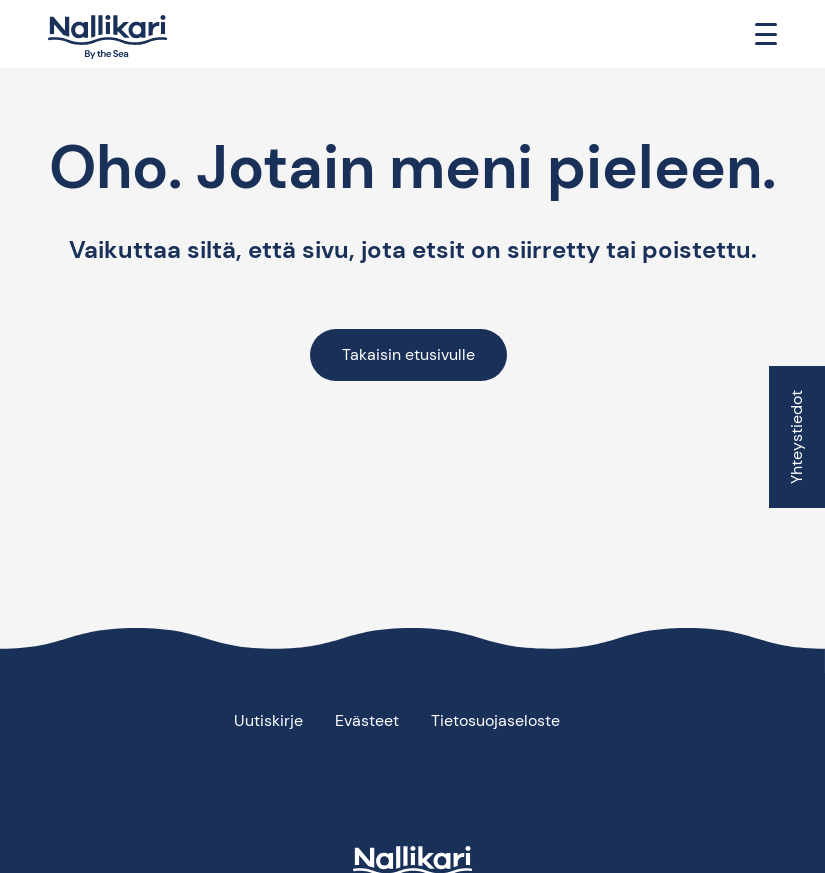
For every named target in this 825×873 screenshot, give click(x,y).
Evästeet (367, 720)
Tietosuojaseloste (495, 720)
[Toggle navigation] (766, 34)
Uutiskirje (268, 720)
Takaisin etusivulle (408, 354)
